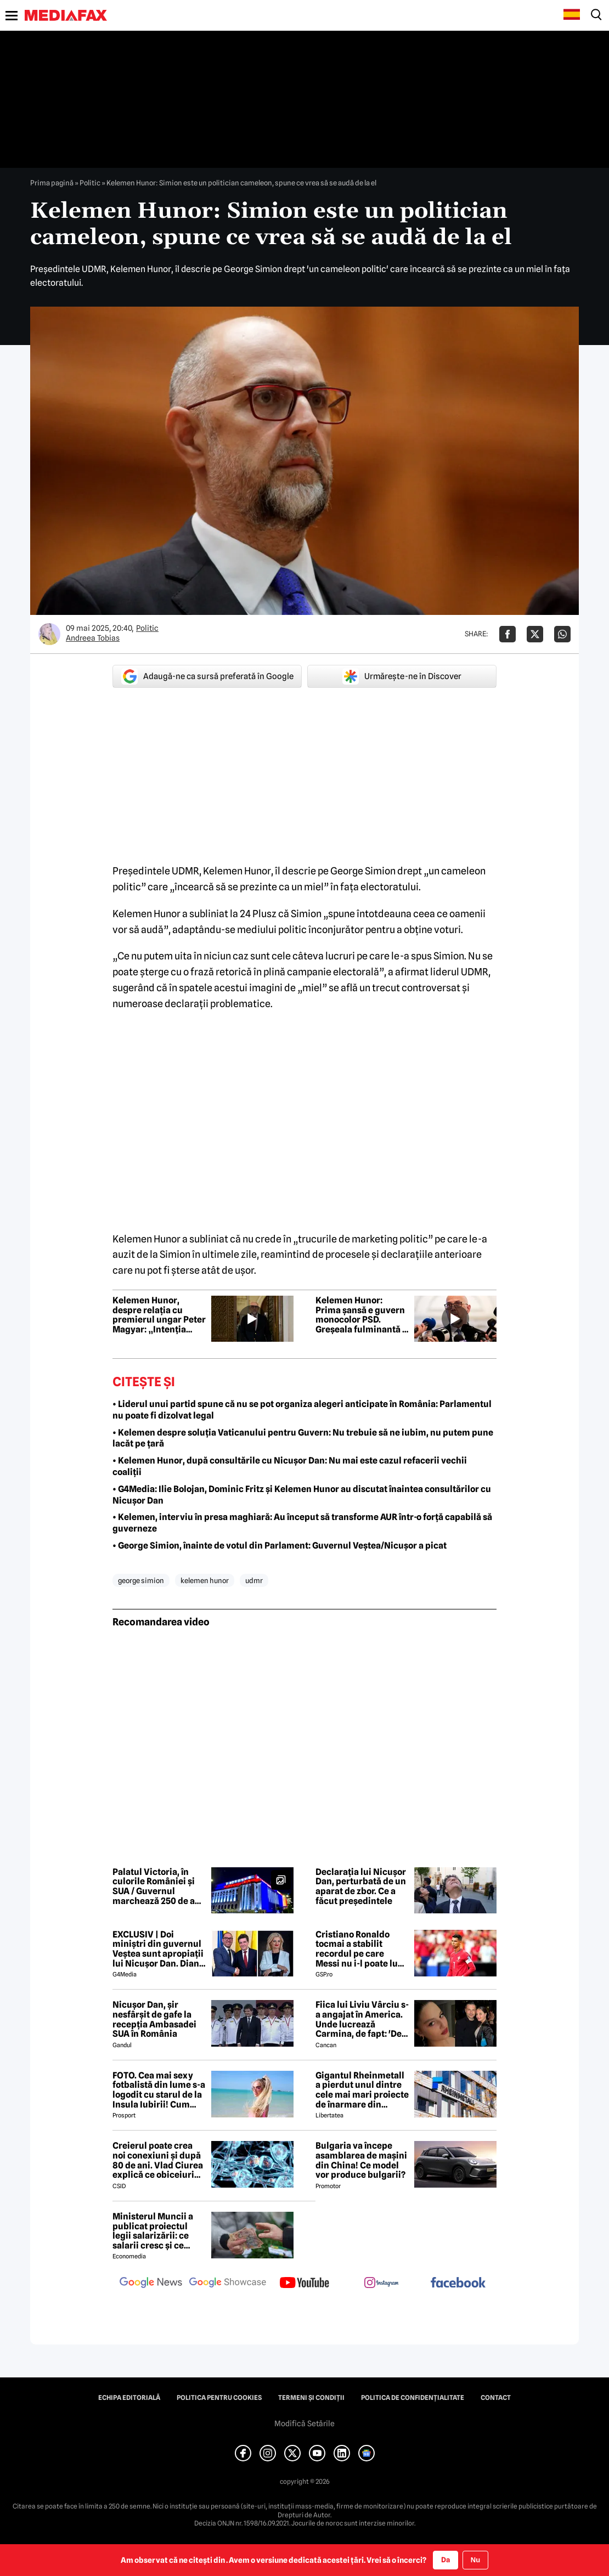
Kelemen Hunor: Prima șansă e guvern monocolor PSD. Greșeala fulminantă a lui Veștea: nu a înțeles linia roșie (361, 1315)
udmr (254, 1580)
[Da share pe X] (535, 634)
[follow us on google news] (150, 2283)
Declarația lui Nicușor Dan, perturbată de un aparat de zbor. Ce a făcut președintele (360, 1886)
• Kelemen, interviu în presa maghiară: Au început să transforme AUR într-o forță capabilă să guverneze (302, 1523)
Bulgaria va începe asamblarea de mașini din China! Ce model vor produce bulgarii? (361, 2160)
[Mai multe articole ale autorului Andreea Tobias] (49, 634)
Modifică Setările (304, 2423)
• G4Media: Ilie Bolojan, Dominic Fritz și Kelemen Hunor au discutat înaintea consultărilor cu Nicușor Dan (301, 1495)
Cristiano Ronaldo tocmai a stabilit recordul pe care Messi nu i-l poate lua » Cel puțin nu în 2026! (361, 1949)
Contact (496, 2398)
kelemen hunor (205, 1580)
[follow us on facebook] (458, 2283)
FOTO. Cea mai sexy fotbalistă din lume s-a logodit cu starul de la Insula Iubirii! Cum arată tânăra (158, 2090)
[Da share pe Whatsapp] (562, 634)
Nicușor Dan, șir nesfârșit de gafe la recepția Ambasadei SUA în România (154, 2019)
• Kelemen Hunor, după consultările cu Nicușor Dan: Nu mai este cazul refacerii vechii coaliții (289, 1466)
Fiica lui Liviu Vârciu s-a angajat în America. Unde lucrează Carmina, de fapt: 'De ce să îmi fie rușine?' (362, 2019)
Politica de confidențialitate (412, 2398)
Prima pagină (52, 182)
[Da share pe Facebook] (507, 634)
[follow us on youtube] (304, 2283)
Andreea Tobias (93, 638)
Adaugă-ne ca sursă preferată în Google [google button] (207, 676)
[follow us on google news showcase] (227, 2283)
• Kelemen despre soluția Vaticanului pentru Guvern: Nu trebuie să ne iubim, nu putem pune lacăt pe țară (302, 1438)
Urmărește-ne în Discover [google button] (401, 676)
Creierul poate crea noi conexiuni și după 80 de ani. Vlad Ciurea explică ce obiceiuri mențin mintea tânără (157, 2160)
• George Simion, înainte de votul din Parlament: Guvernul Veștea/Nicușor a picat (279, 1545)
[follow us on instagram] (381, 2283)
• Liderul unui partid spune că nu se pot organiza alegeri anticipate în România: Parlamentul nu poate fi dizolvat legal (302, 1410)
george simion (141, 1580)
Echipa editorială (129, 2398)
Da (445, 2559)
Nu (475, 2560)
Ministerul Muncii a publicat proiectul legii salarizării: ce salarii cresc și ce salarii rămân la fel (152, 2231)
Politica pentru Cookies (219, 2398)
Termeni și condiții (311, 2398)
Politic (90, 182)
